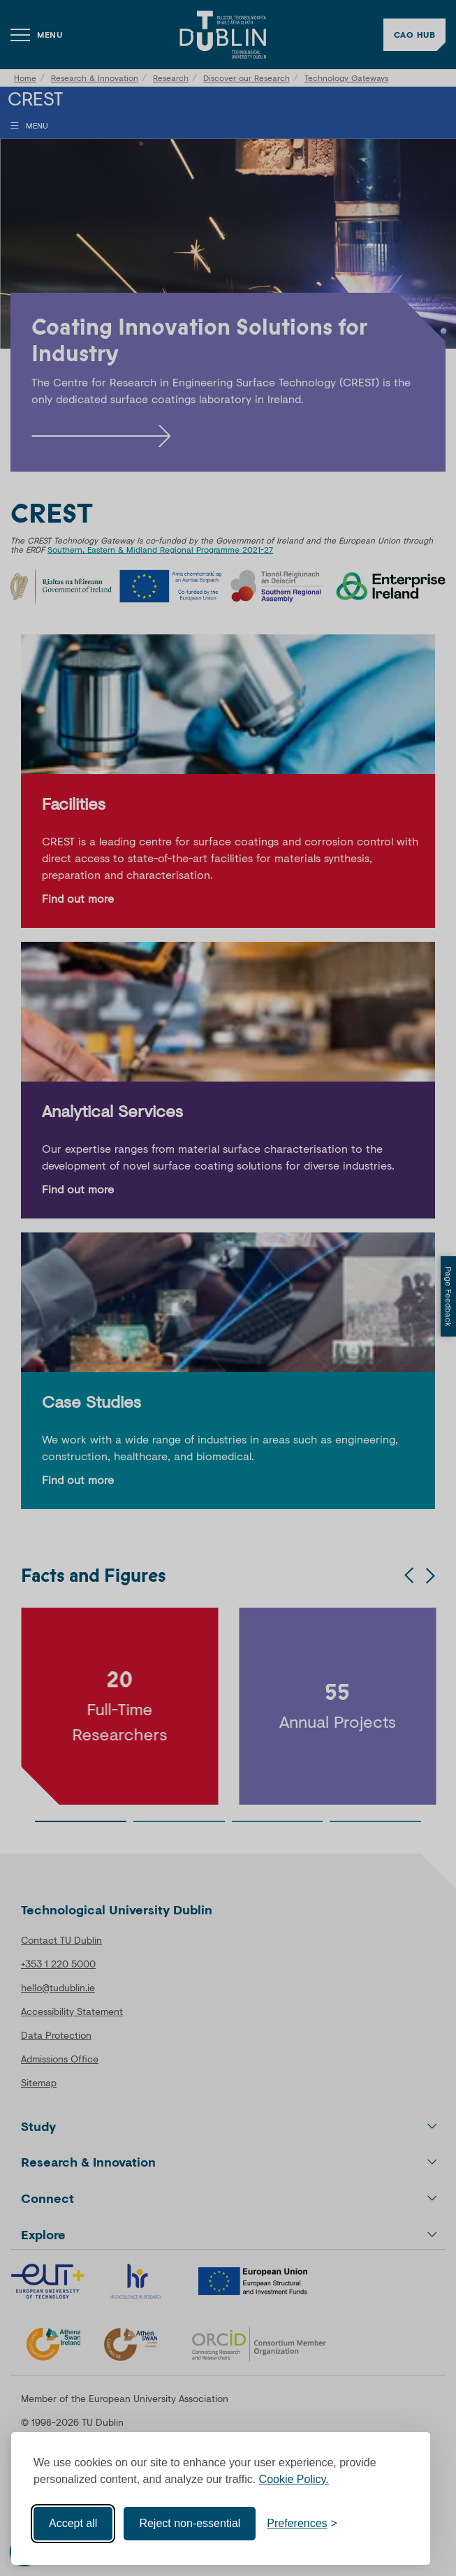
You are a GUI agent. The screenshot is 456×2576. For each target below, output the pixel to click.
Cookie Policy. (294, 2479)
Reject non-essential (189, 2523)
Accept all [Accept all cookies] (73, 2523)
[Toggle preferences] (302, 2523)
